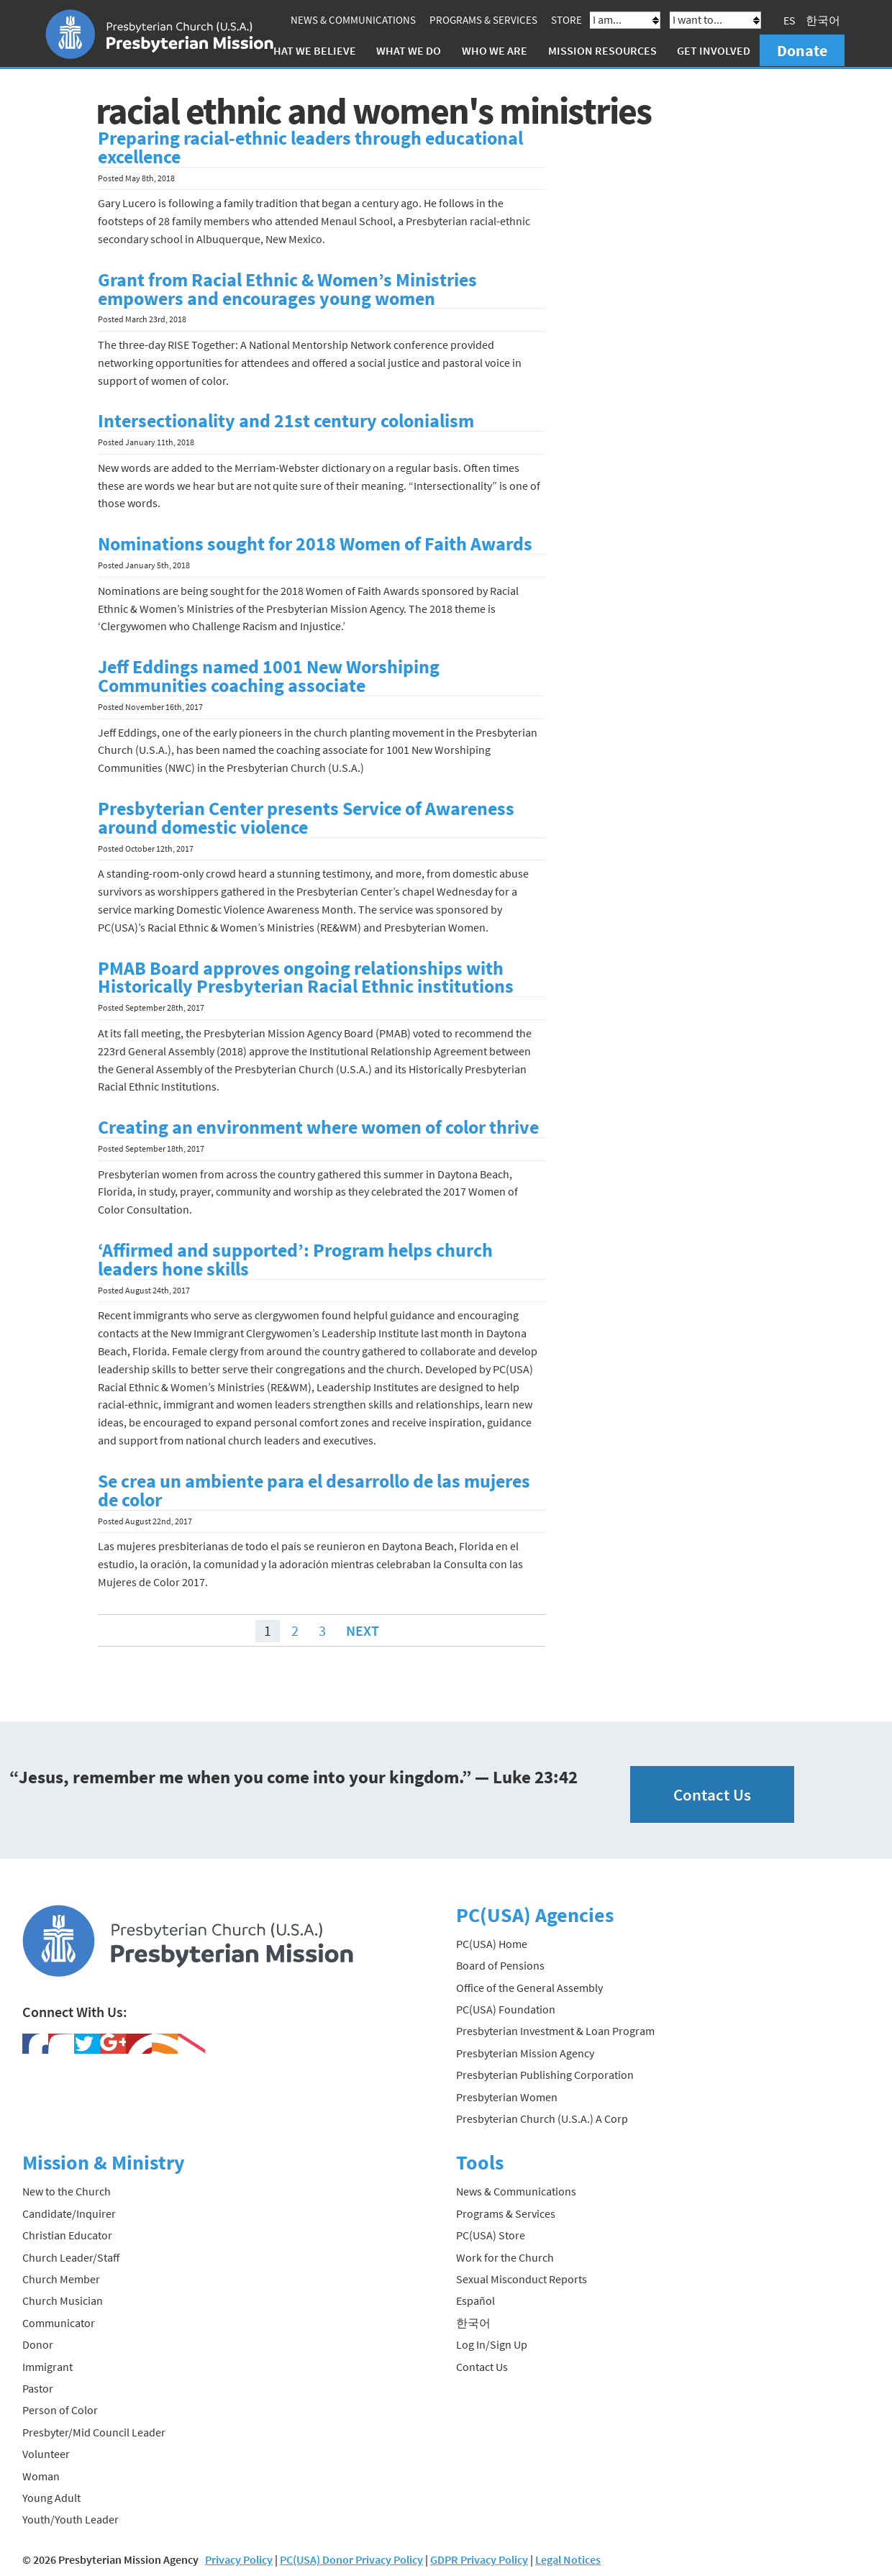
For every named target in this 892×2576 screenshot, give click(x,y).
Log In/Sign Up (491, 2344)
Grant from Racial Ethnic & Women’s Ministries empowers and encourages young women (287, 288)
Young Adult (51, 2497)
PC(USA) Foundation (505, 2008)
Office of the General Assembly (529, 1987)
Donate (802, 50)
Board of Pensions (500, 1965)
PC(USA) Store (490, 2235)
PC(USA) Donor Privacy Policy (351, 2559)
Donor (37, 2344)
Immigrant (47, 2366)
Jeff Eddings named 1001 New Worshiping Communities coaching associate (269, 676)
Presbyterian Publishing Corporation (545, 2074)
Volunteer (46, 2454)
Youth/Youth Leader (70, 2519)
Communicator (58, 2322)
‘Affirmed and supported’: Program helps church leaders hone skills (295, 1259)
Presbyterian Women (507, 2096)
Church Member (61, 2278)
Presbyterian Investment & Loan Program (555, 2031)
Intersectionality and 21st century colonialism (286, 420)
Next (362, 1630)
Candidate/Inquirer (69, 2213)
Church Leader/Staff (70, 2256)
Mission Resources (602, 50)
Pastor (37, 2387)
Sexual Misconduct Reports (521, 2278)
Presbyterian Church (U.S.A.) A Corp (542, 2118)
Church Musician (62, 2300)
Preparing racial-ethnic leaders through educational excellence (310, 147)
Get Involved (713, 50)
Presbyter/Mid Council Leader (93, 2431)
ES (789, 20)
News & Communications (353, 20)
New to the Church (66, 2191)
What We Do (408, 50)
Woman (41, 2475)
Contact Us (712, 1793)
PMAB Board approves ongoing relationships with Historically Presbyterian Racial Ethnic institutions (306, 977)
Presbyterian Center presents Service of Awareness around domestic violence (306, 817)
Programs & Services (483, 20)
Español (475, 2300)
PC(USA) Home (491, 1943)
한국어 (823, 20)
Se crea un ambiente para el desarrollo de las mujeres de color (314, 1490)
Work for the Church (505, 2256)
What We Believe (310, 50)
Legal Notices (568, 2559)
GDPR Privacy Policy (479, 2559)
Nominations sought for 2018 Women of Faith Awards (315, 543)
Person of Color (60, 2410)
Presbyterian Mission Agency (525, 2052)
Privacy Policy (239, 2559)
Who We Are (494, 50)
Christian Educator (67, 2235)
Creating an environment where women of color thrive (318, 1127)
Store (566, 20)
